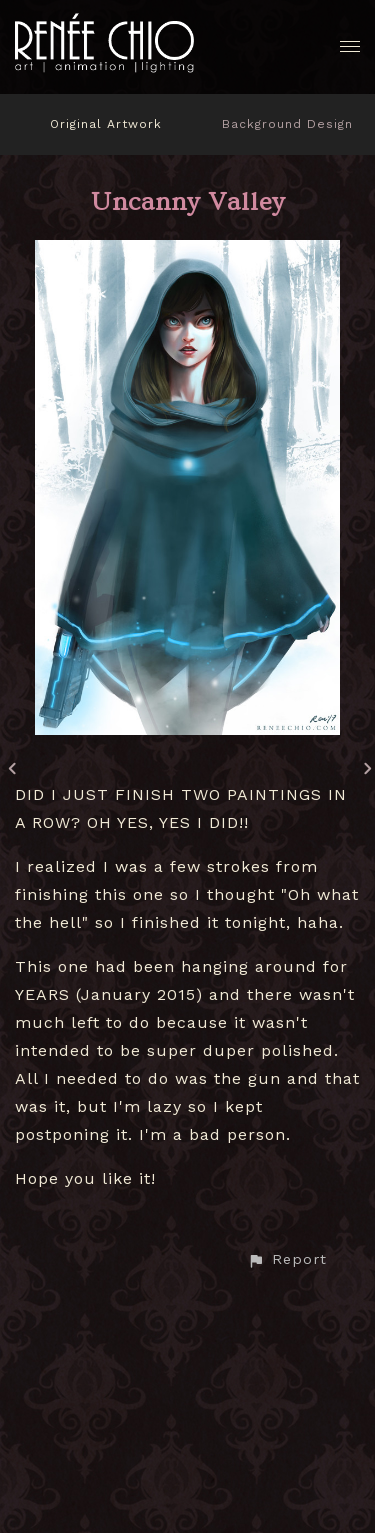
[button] (287, 1259)
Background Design (287, 124)
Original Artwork (106, 124)
